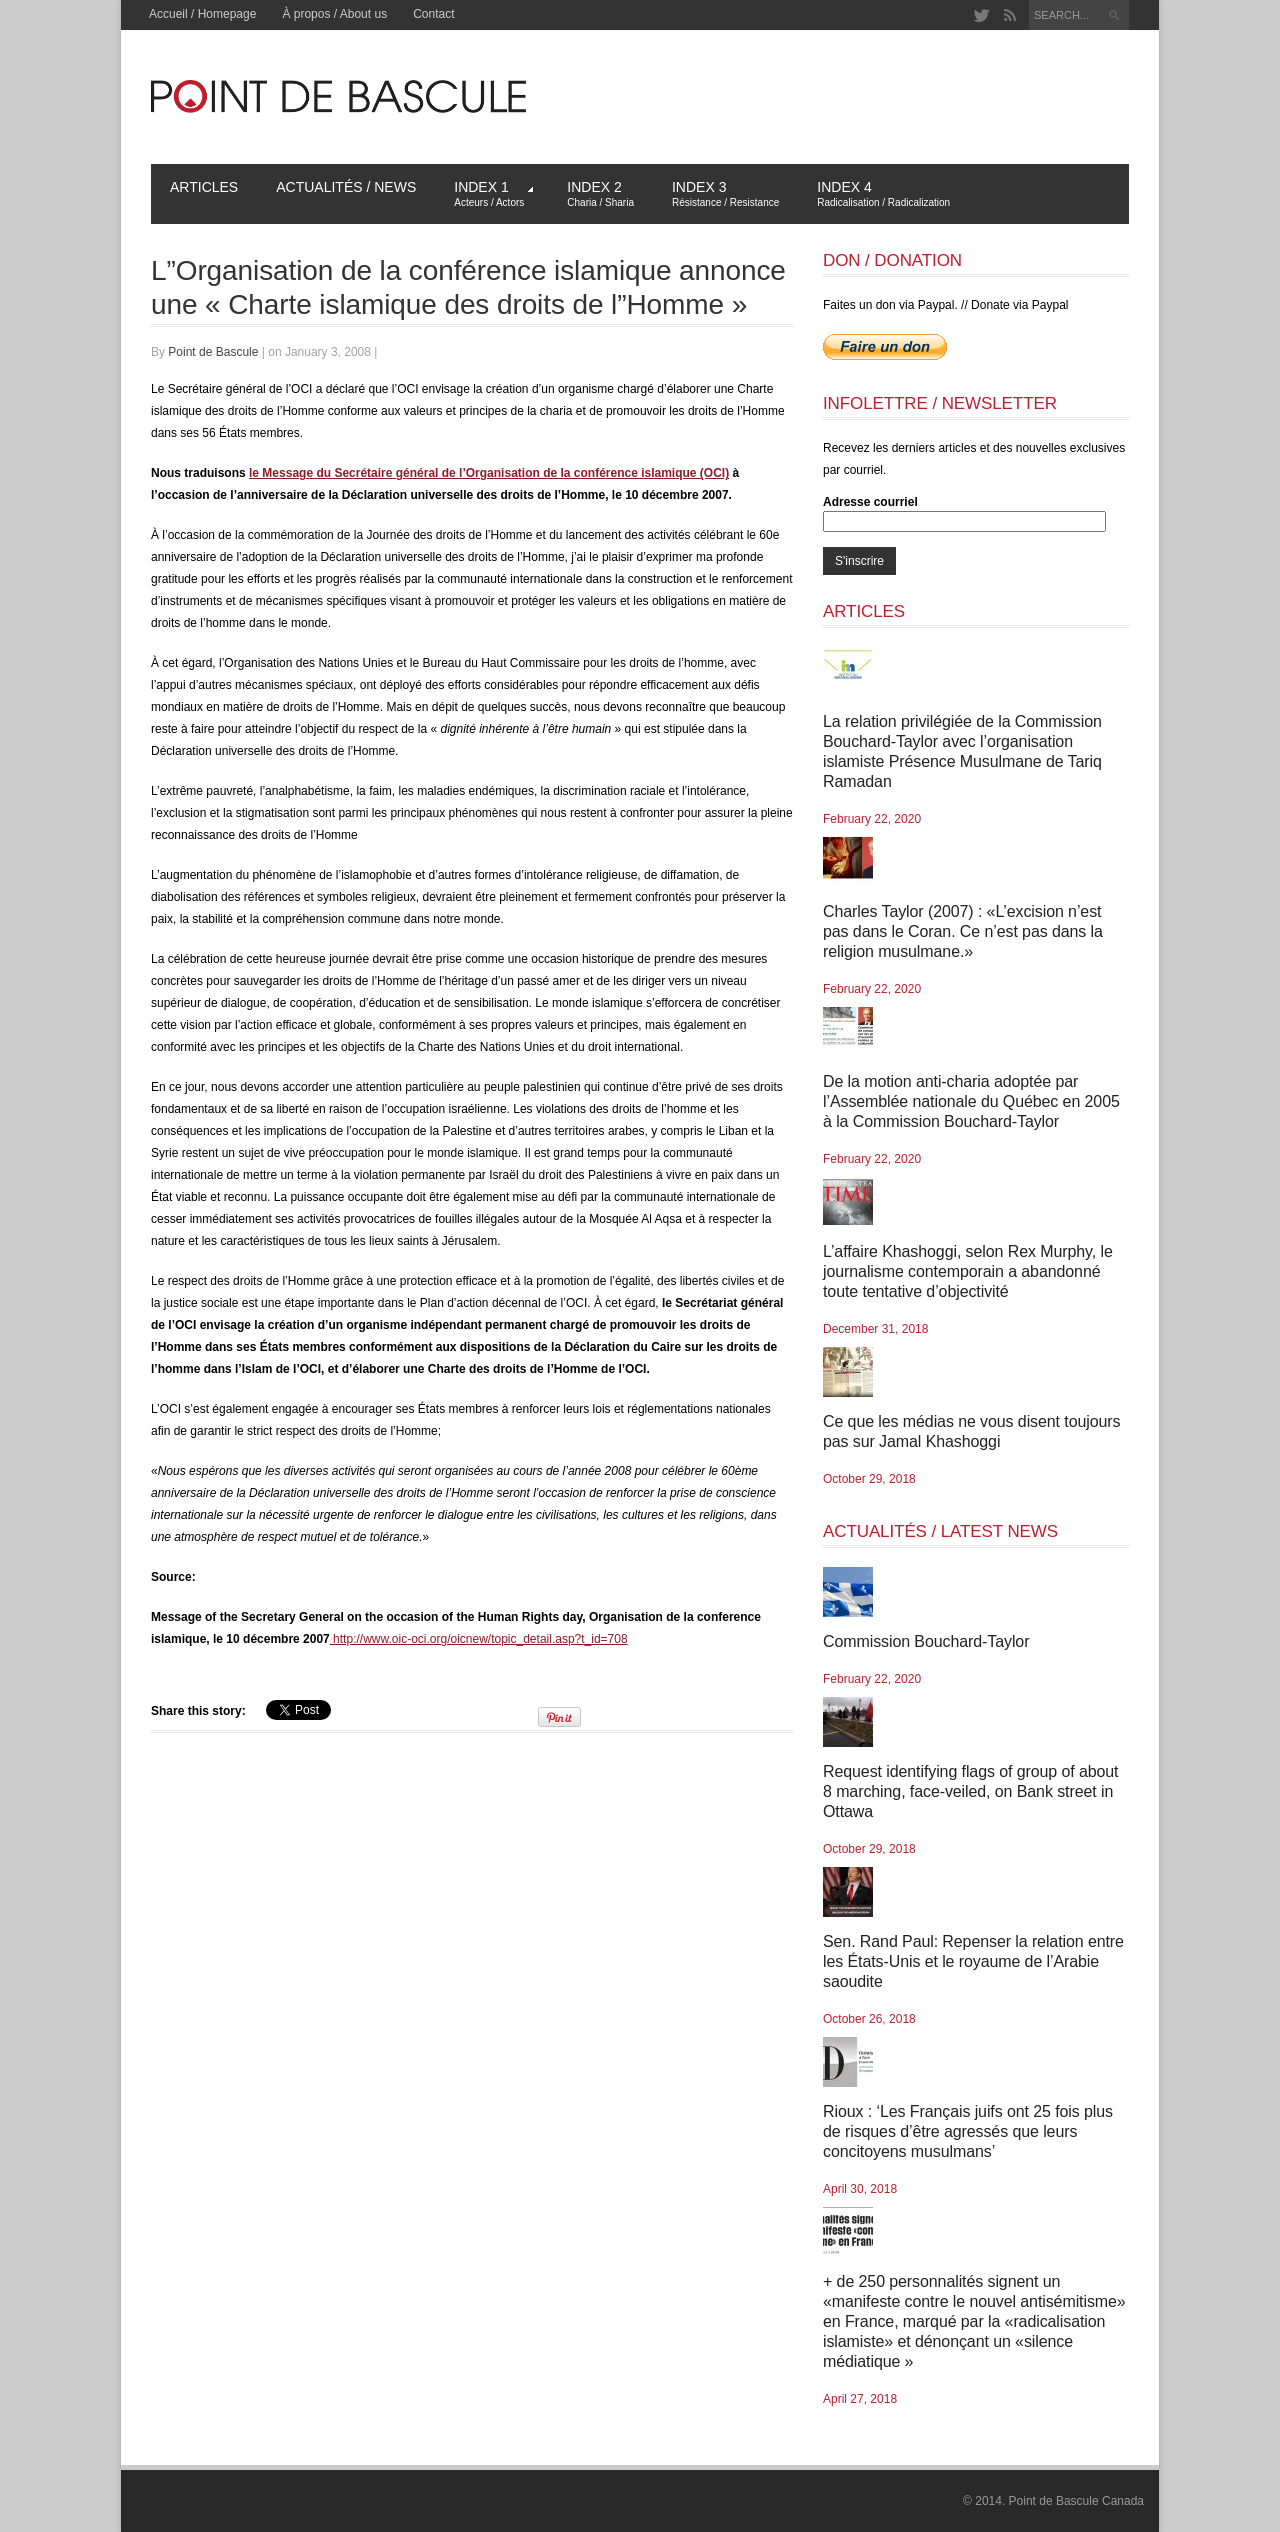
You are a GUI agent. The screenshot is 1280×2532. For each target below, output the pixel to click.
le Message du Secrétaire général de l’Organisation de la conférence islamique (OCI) (489, 473)
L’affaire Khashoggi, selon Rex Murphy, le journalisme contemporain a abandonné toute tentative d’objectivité (968, 1271)
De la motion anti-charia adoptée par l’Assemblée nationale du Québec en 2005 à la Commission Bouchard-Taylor (971, 1101)
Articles (204, 187)
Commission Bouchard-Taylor (926, 1641)
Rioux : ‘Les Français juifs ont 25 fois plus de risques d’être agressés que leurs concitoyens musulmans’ (968, 2131)
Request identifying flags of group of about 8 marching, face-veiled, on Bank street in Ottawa (970, 1791)
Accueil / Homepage (202, 14)
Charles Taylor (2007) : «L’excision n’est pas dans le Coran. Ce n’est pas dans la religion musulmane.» (963, 931)
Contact (433, 14)
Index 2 (600, 193)
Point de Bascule (213, 352)
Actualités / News (346, 187)
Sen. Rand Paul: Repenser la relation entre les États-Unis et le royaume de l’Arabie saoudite (973, 1961)
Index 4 (883, 193)
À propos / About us (334, 14)
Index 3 (725, 193)
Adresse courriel (870, 502)
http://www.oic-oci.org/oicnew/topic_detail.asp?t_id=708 (479, 1639)
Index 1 (493, 193)
